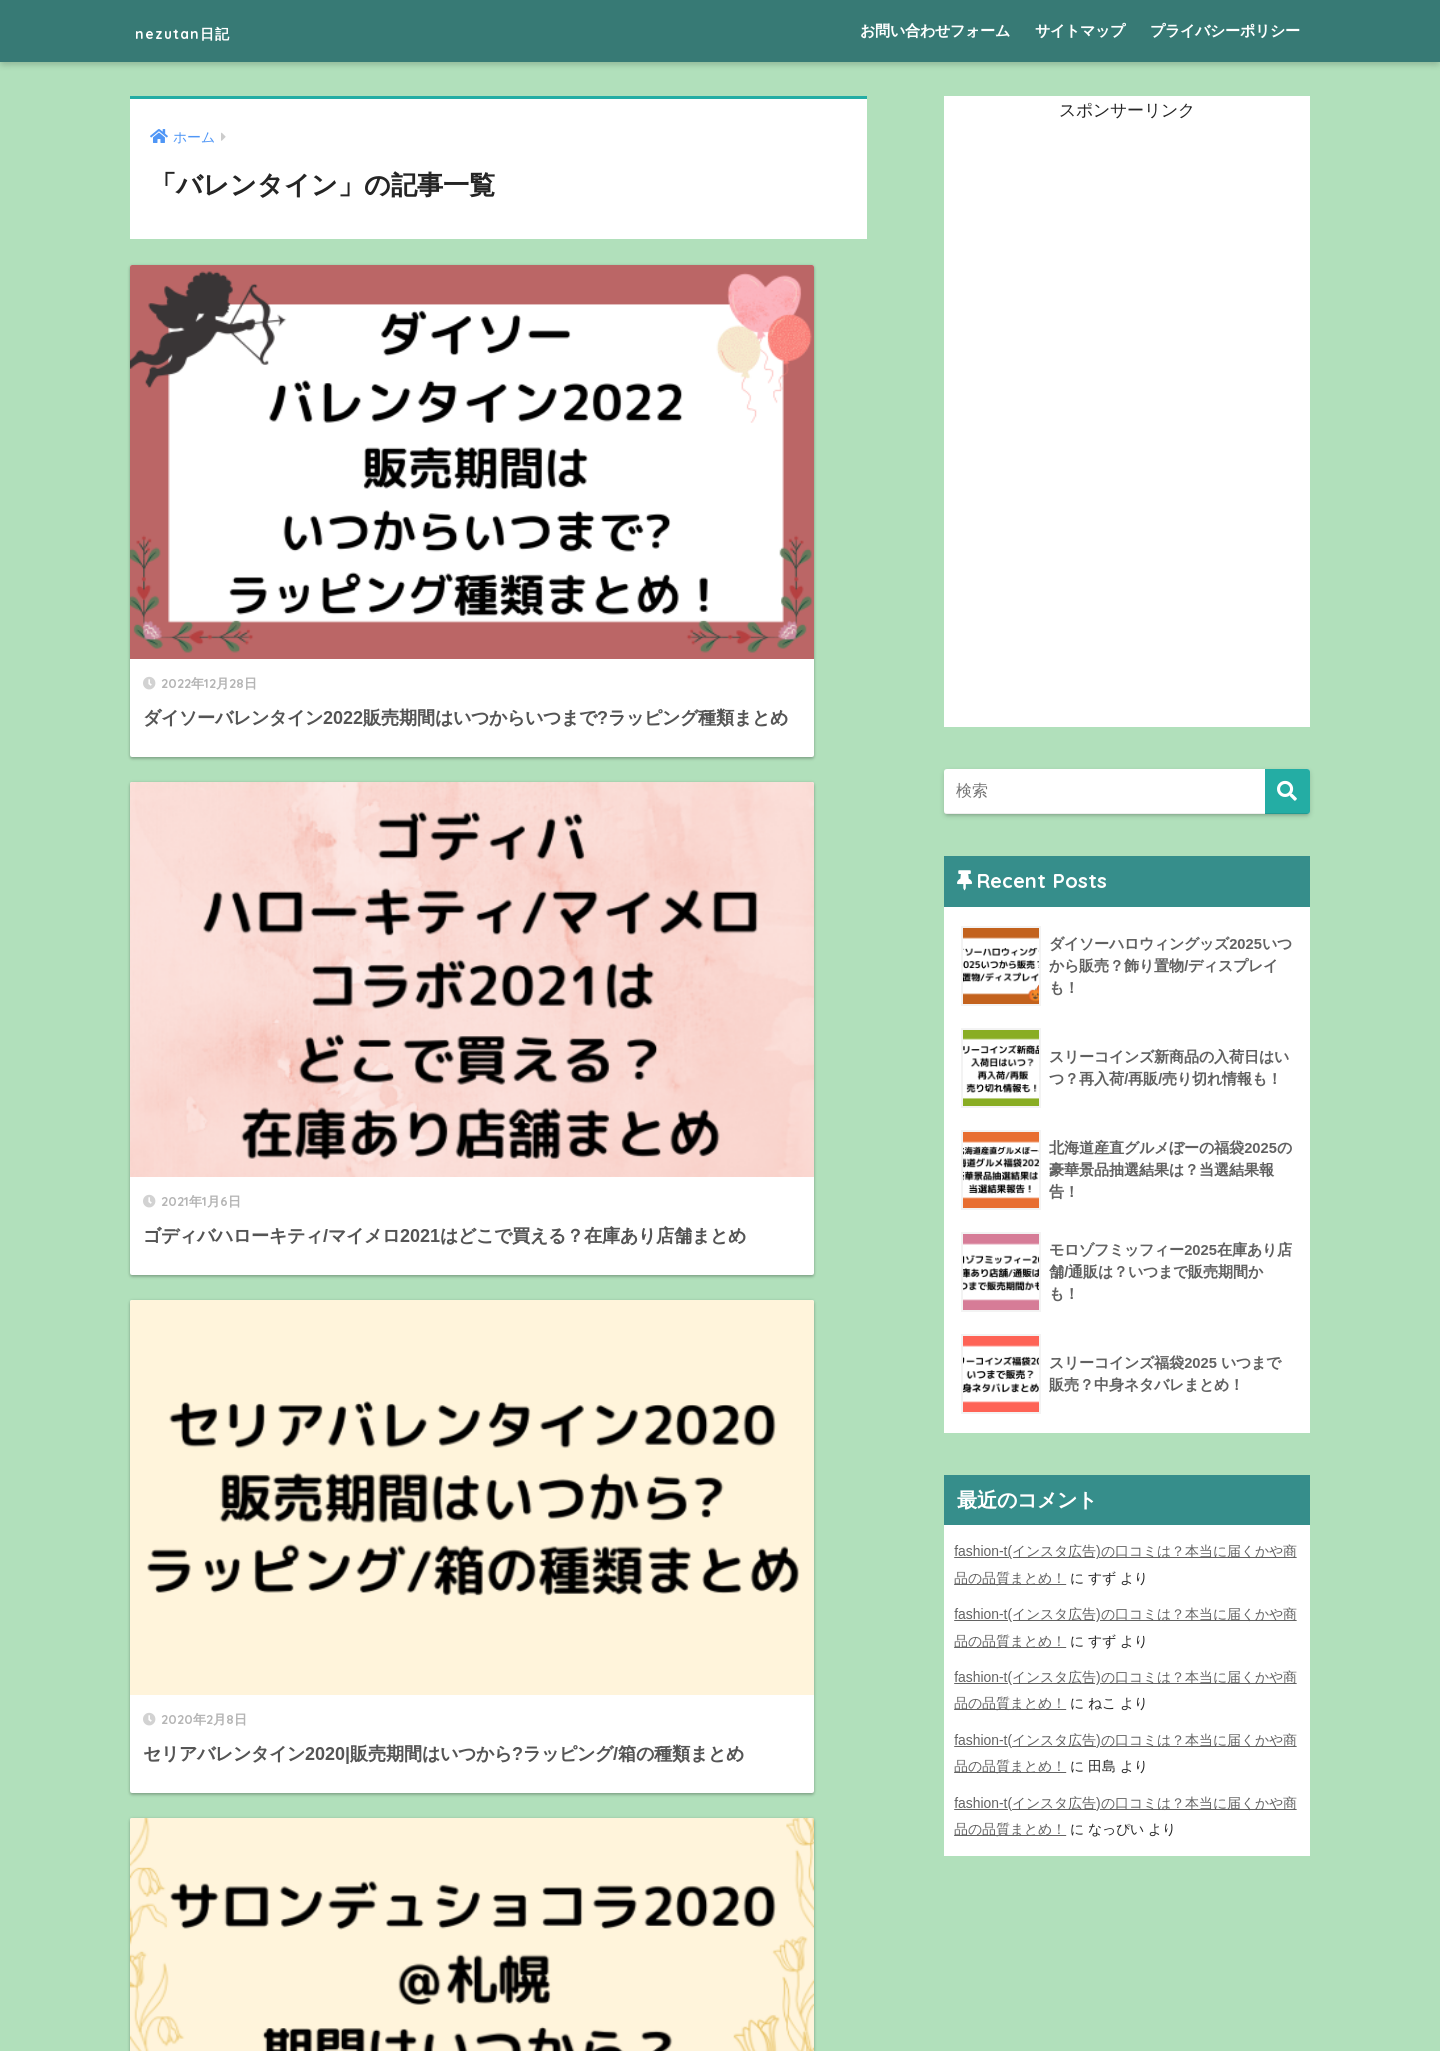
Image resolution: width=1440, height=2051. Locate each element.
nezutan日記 (207, 30)
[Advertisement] (1094, 427)
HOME (720, 1966)
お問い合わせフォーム (935, 30)
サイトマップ (1080, 30)
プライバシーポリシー (1225, 30)
